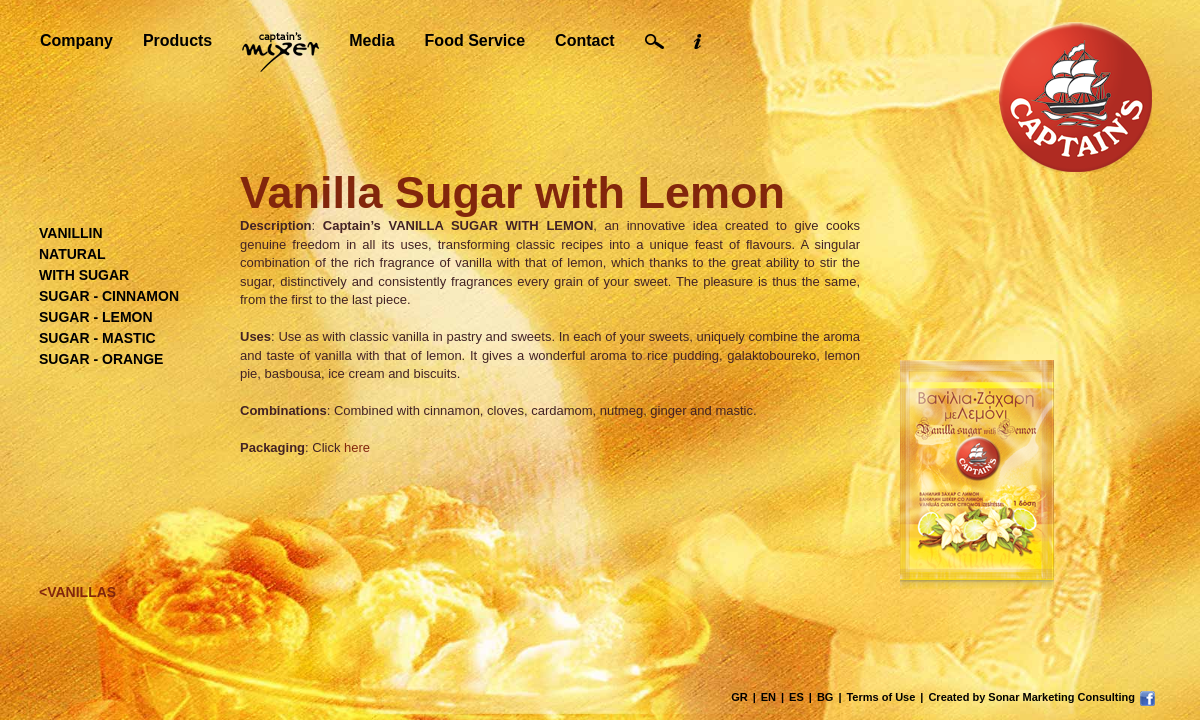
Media (371, 40)
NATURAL (72, 254)
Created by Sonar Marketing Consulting (1031, 697)
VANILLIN (71, 233)
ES (796, 697)
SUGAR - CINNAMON (109, 296)
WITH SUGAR (84, 275)
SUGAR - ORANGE (101, 359)
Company (76, 40)
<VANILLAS (77, 592)
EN (768, 697)
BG (825, 697)
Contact (585, 40)
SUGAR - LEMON (96, 317)
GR (739, 697)
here (357, 447)
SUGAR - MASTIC (97, 338)
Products (177, 40)
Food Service (475, 40)
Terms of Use (880, 697)
